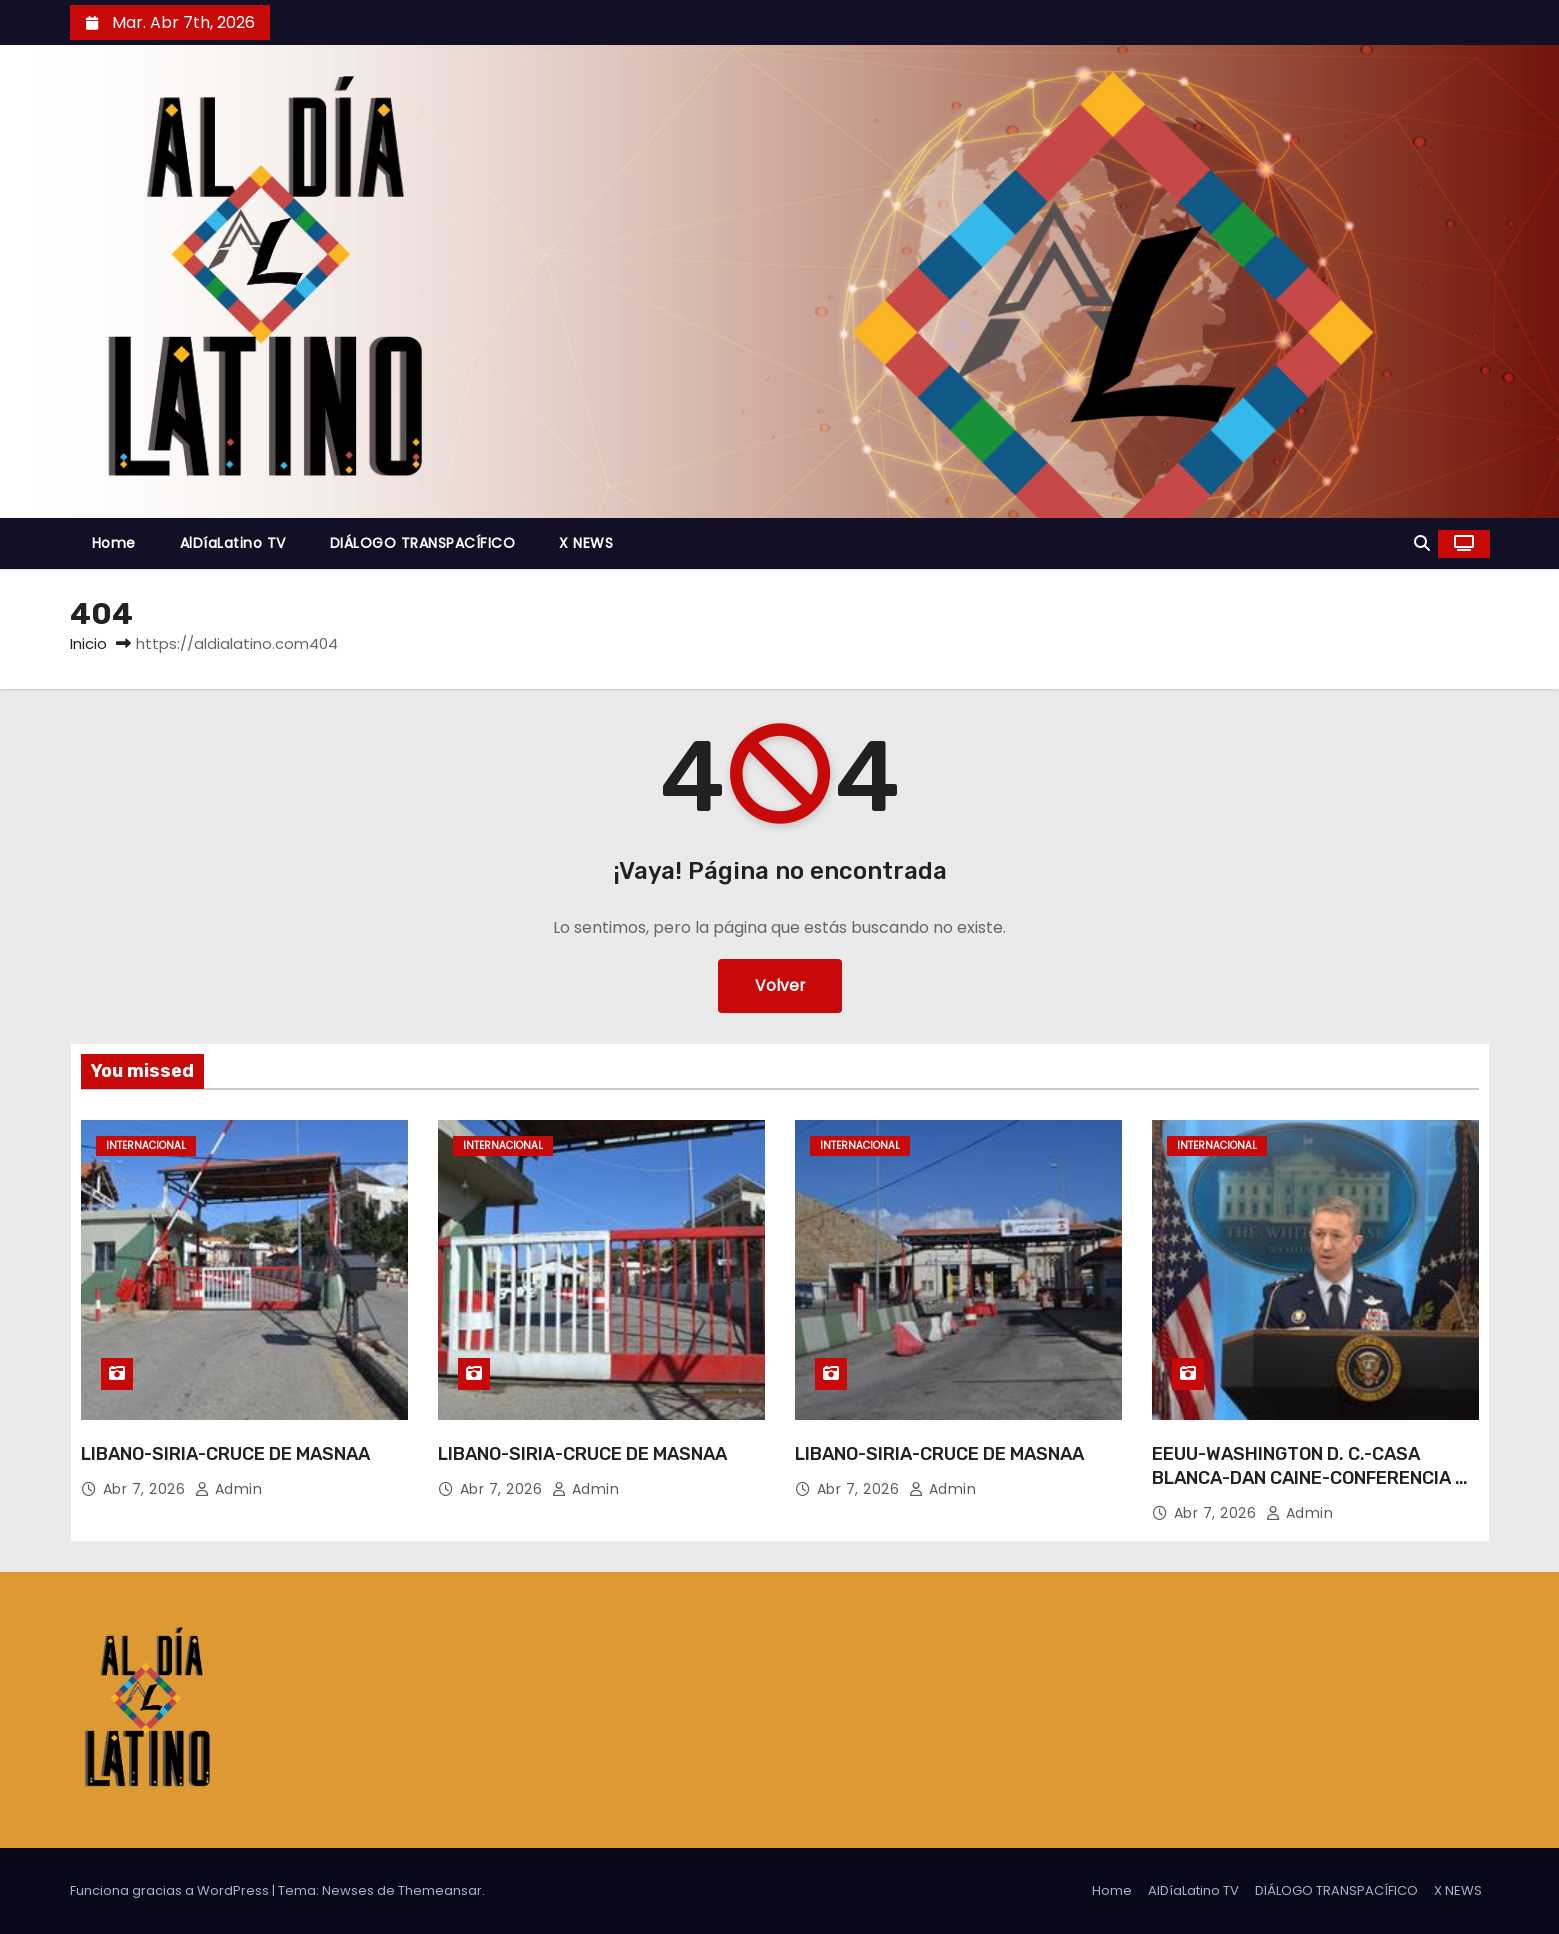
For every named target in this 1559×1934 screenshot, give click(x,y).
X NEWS (586, 543)
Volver (779, 985)
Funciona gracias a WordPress (171, 1890)
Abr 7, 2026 (146, 1489)
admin (229, 1489)
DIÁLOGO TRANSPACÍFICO (423, 543)
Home (114, 543)
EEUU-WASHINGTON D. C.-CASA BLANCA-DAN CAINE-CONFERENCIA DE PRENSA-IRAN (1315, 1478)
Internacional (146, 1145)
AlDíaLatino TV (233, 543)
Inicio (88, 643)
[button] (1422, 543)
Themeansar (440, 1890)
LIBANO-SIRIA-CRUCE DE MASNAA (225, 1454)
